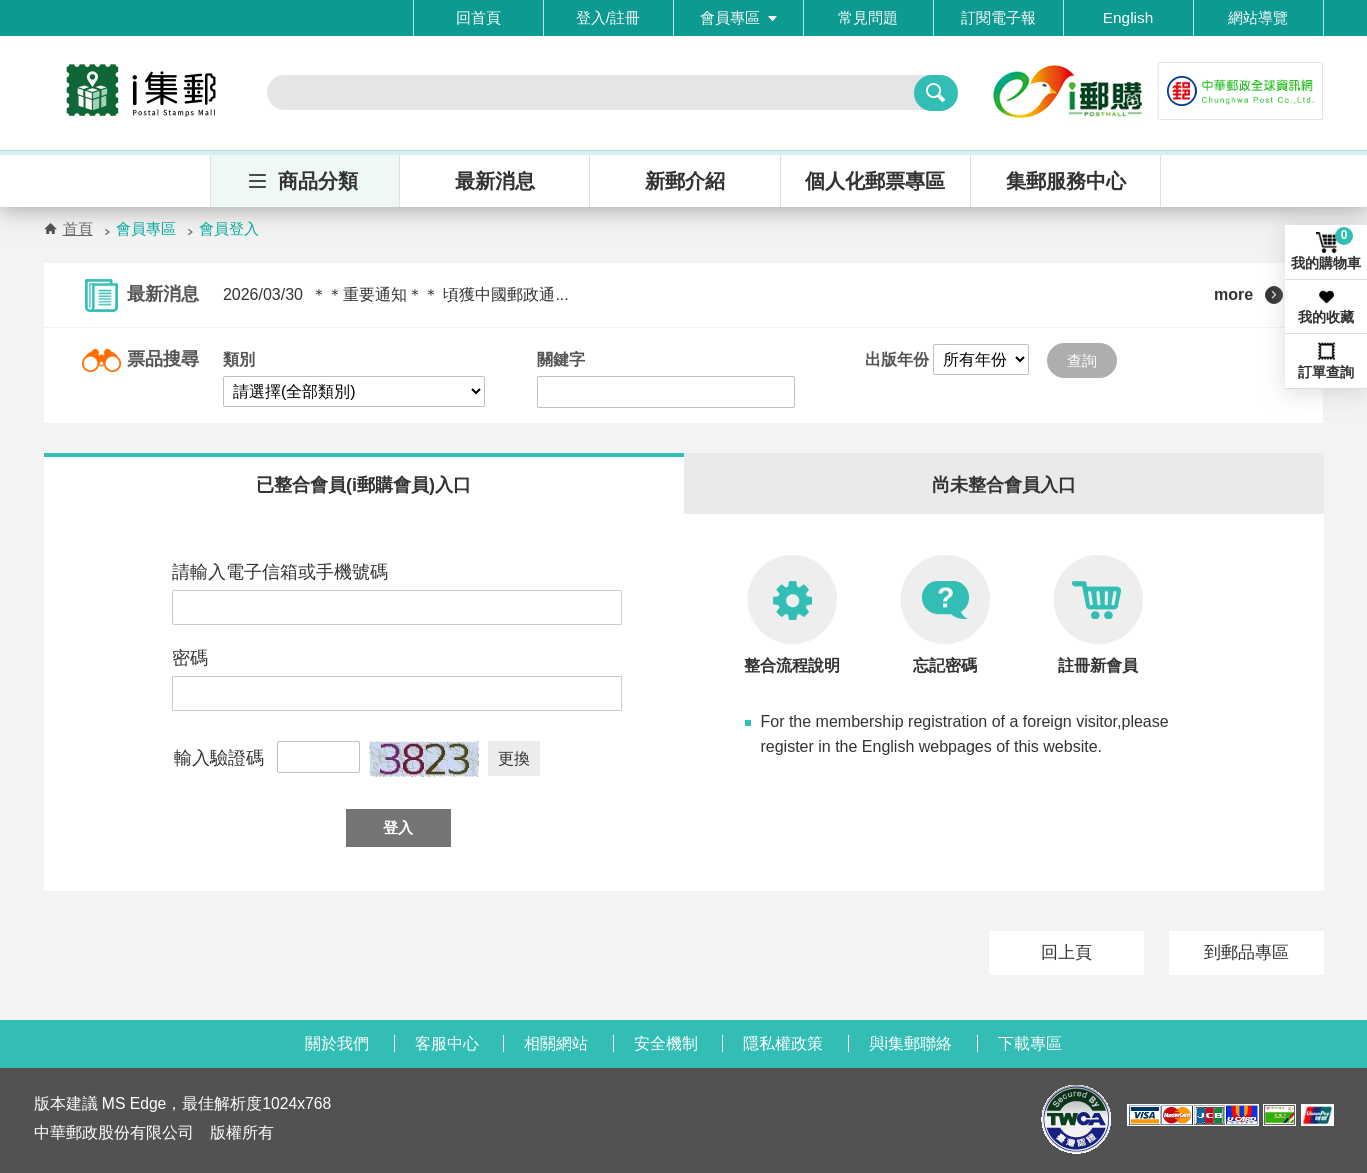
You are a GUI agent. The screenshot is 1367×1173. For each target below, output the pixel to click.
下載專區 (1030, 1043)
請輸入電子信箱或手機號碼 (280, 572)
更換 (514, 758)
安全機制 (666, 1043)
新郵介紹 (685, 181)
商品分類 (318, 181)
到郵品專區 (1246, 952)
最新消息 (495, 181)
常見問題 (868, 17)
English (1128, 17)
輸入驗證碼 (219, 758)
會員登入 (229, 229)
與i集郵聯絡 (911, 1043)
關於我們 (337, 1043)
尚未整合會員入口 (1004, 485)
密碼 (190, 658)
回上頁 (1066, 952)
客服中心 (447, 1043)
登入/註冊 (608, 17)
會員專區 (738, 17)
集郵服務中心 (1066, 181)
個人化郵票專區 (875, 181)
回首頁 (478, 17)
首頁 (78, 229)
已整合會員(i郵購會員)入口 (363, 485)
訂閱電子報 (998, 17)
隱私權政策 (783, 1043)
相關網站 (556, 1043)
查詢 (1082, 360)
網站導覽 (1258, 17)
